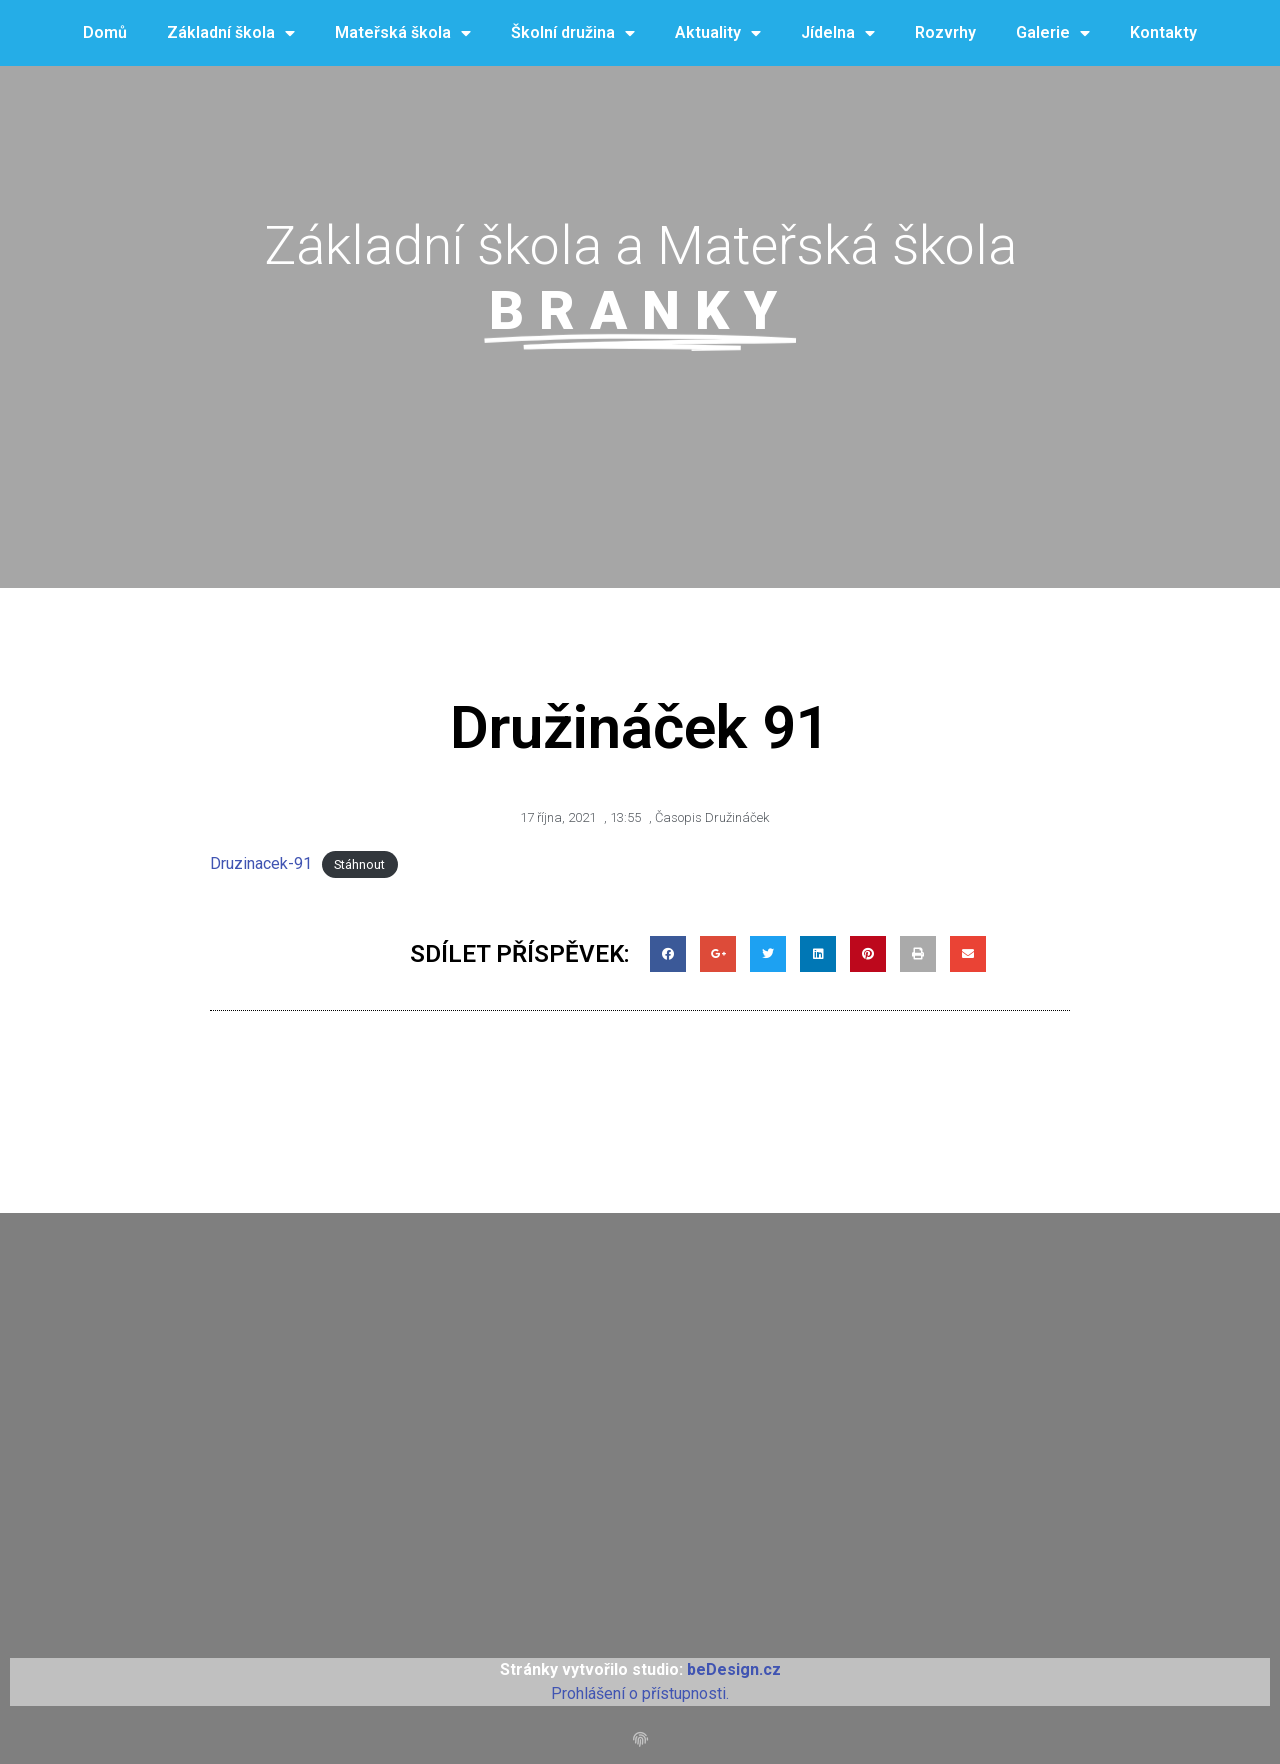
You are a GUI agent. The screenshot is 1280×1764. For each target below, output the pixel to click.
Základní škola (231, 33)
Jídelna (838, 33)
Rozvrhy (945, 32)
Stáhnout (359, 864)
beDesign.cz (734, 1669)
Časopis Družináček (712, 817)
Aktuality (718, 33)
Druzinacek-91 (261, 863)
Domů (105, 32)
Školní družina (573, 33)
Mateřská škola (403, 33)
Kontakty (1163, 32)
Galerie (1053, 33)
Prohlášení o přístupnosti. (640, 1693)
